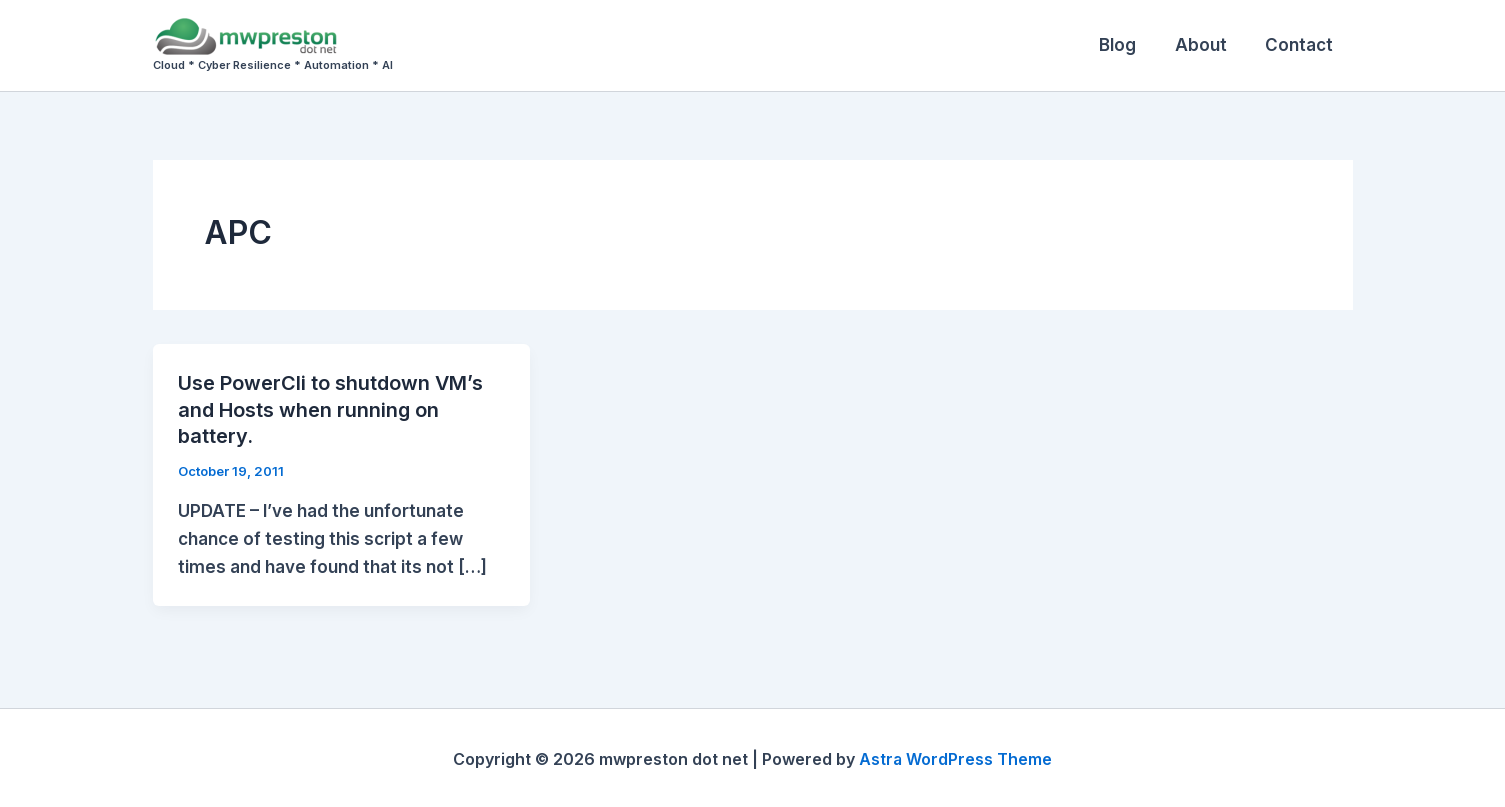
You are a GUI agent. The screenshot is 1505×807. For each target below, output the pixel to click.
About (1208, 45)
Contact (1302, 45)
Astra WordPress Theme (956, 757)
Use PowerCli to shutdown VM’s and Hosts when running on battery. (331, 409)
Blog (1129, 45)
